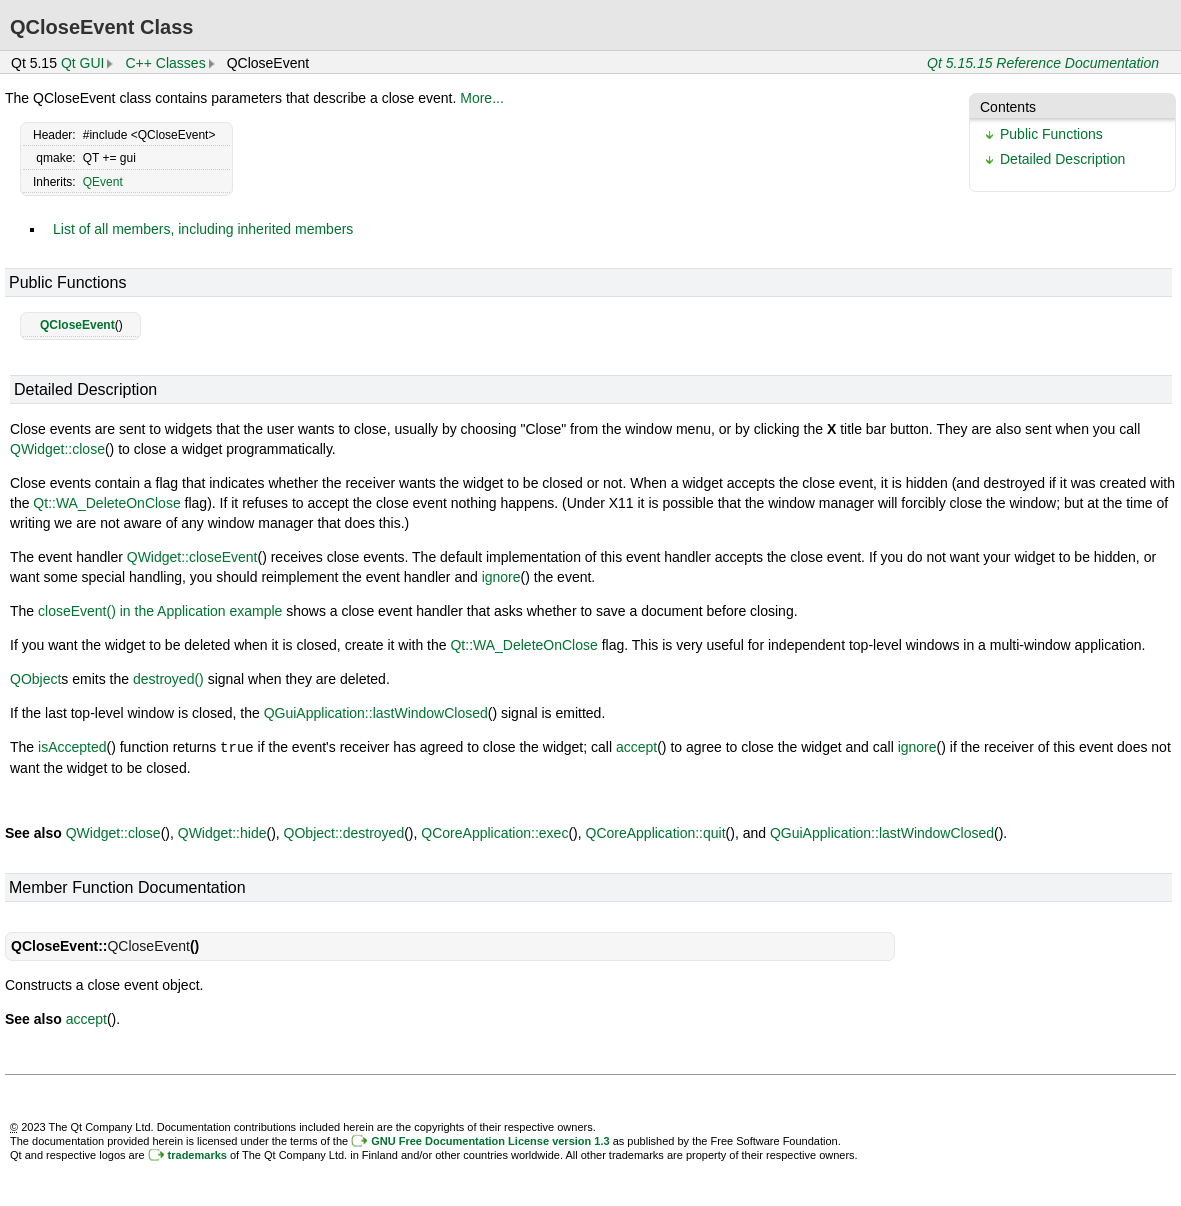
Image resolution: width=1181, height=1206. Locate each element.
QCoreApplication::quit (656, 832)
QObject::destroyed (344, 832)
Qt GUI (83, 63)
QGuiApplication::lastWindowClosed (376, 713)
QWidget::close (57, 449)
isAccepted (72, 747)
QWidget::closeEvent (192, 557)
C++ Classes (165, 63)
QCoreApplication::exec (494, 832)
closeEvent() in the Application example (160, 611)
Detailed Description (1062, 159)
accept (636, 747)
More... (482, 98)
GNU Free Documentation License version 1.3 (490, 1140)
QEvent (103, 182)
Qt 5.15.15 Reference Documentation (1043, 63)
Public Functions (1051, 134)
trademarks (197, 1154)
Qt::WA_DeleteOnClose (106, 503)
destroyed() (168, 679)
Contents (1008, 107)
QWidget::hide (222, 832)
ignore (501, 577)
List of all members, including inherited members (203, 229)
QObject (35, 679)
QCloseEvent (77, 325)
